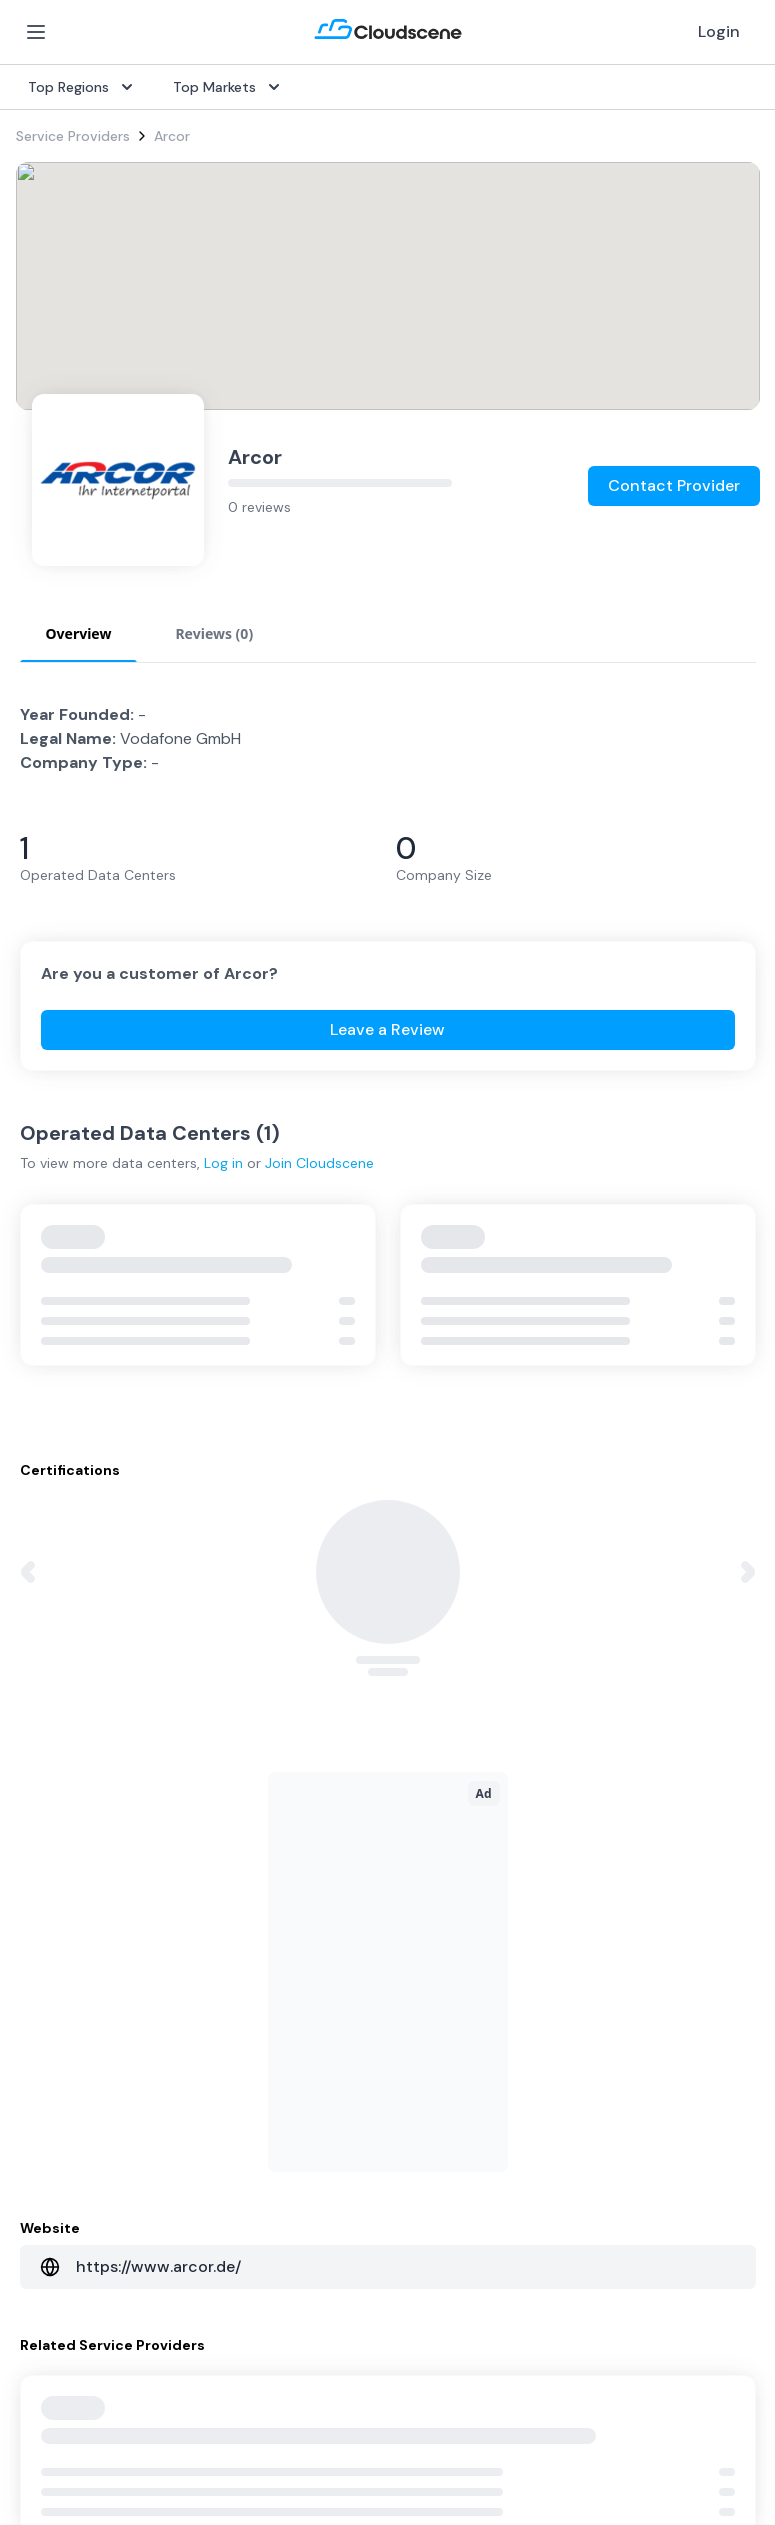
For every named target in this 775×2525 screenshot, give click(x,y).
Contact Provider (674, 485)
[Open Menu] (36, 32)
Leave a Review (387, 1029)
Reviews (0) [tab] (214, 633)
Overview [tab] (79, 633)
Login (719, 31)
